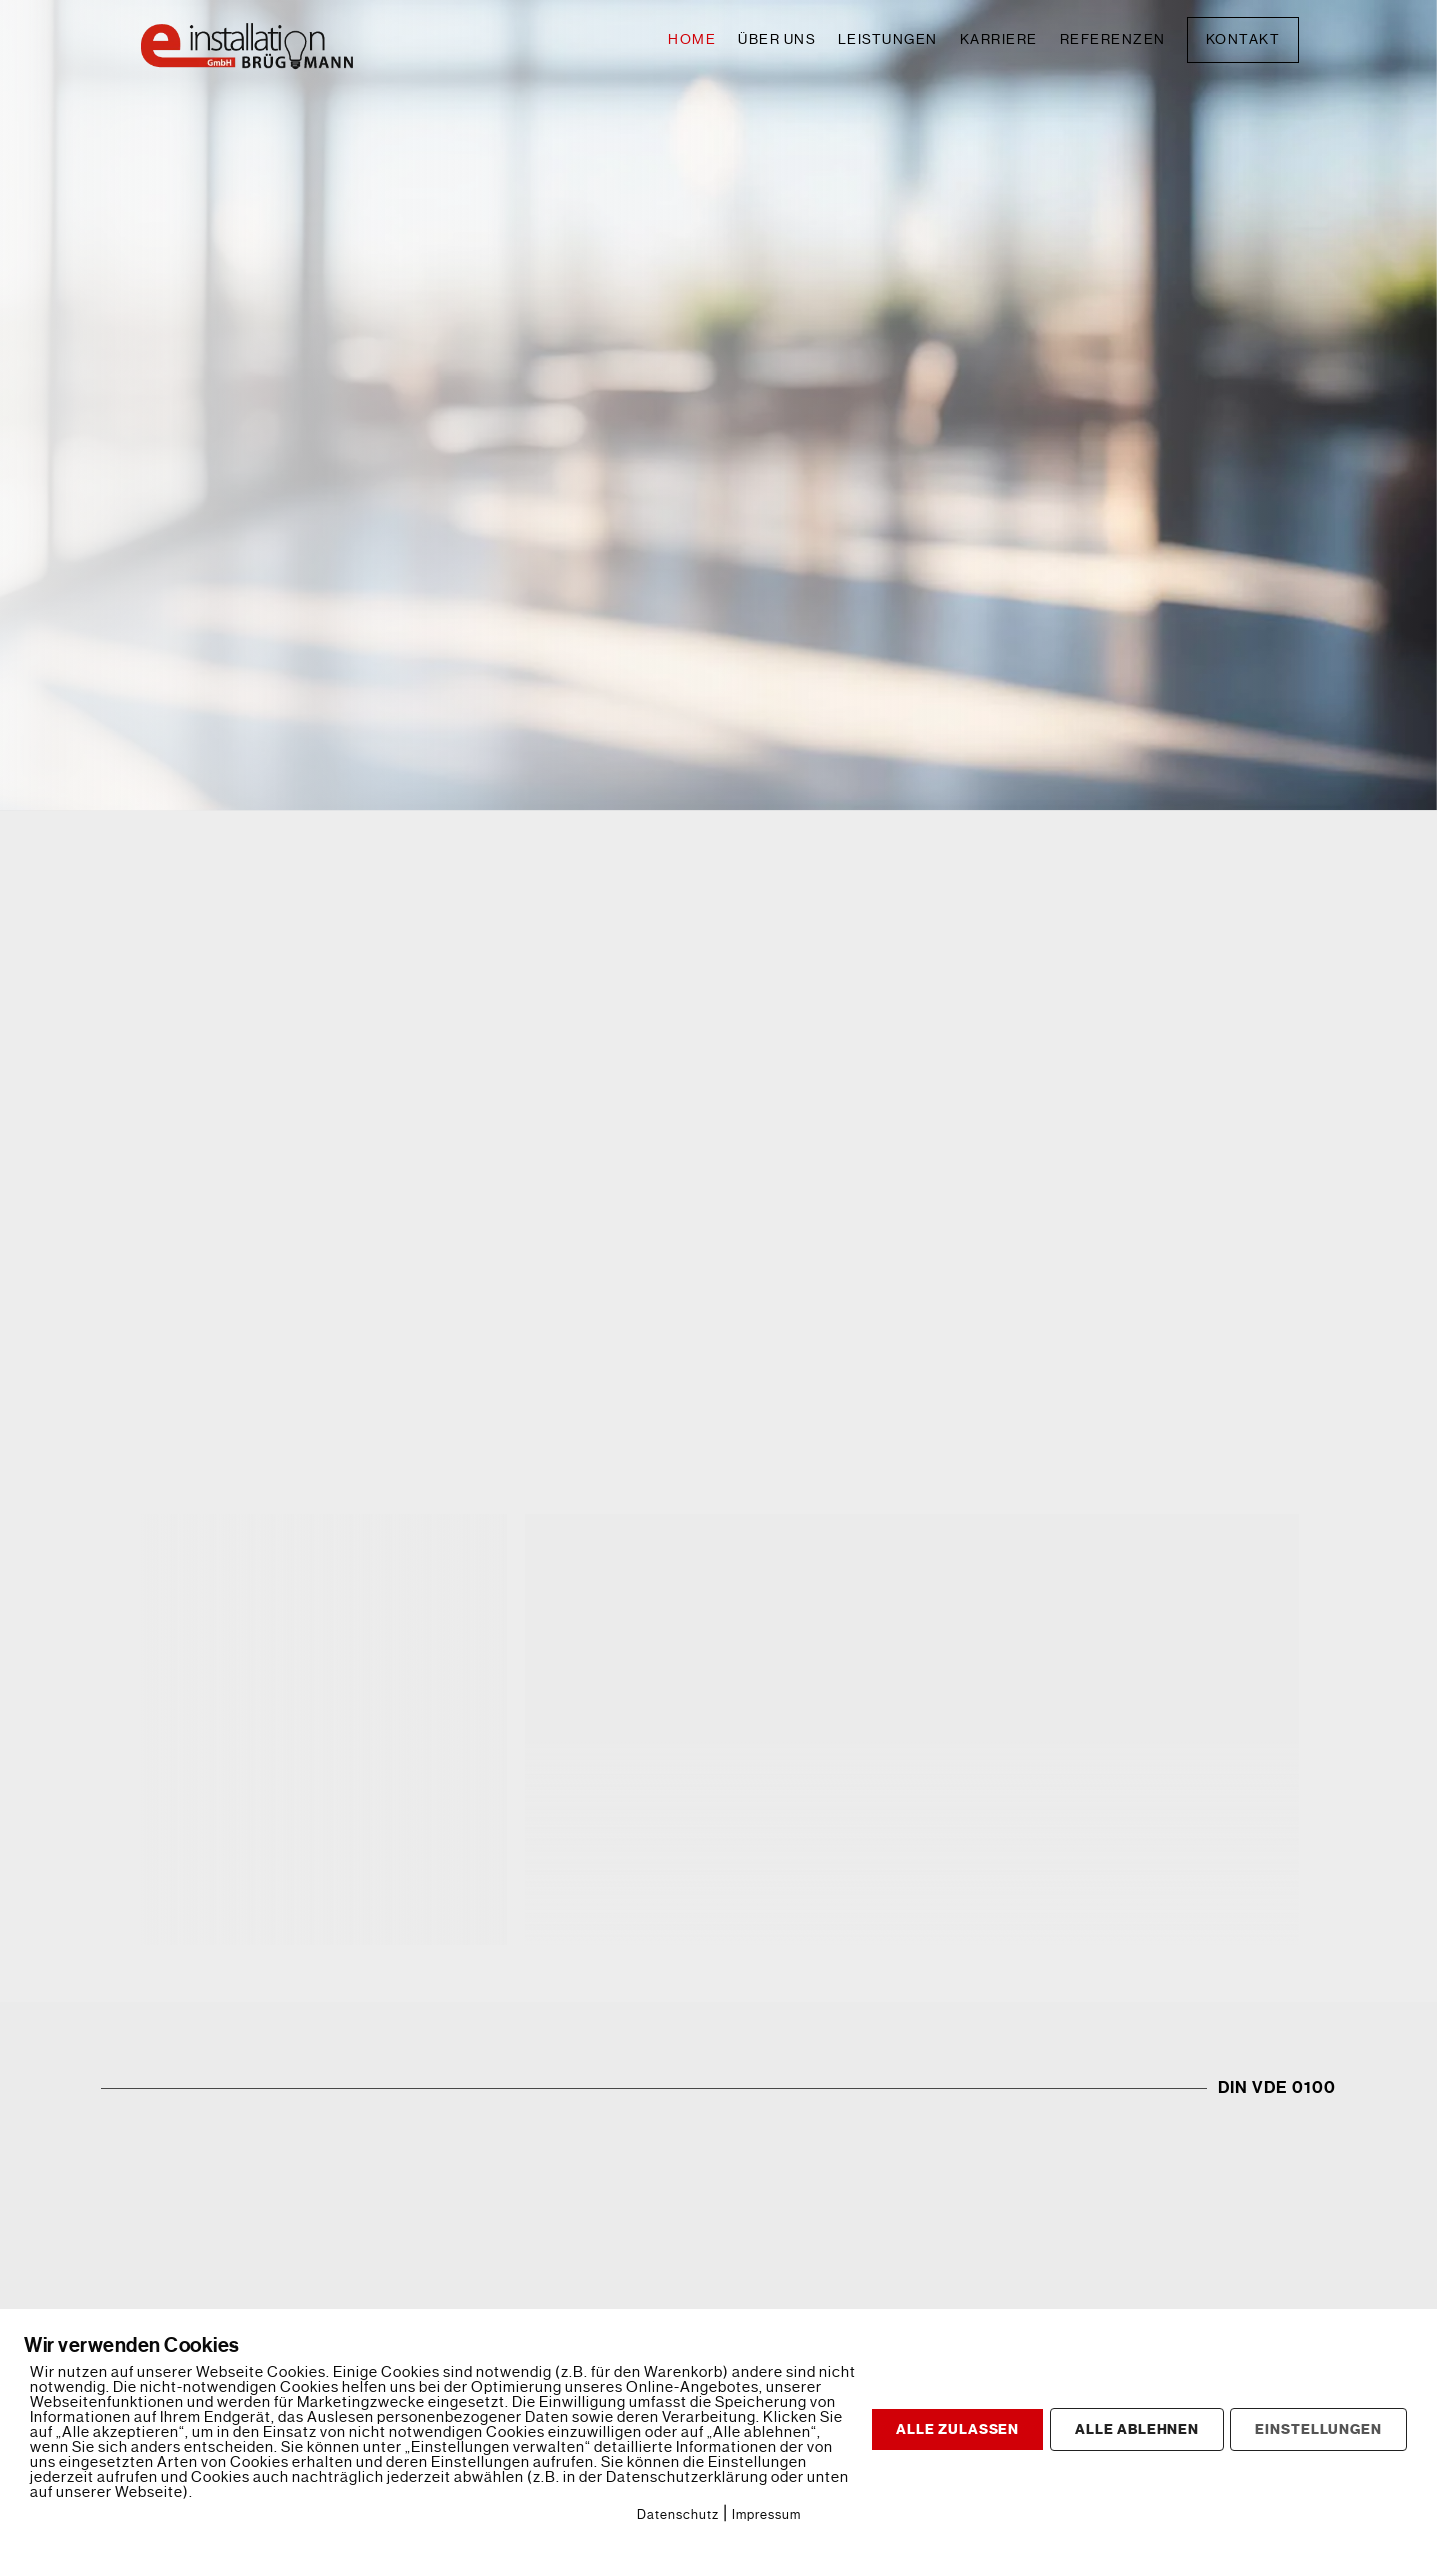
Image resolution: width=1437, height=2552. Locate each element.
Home (692, 39)
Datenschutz (678, 2514)
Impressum (766, 2514)
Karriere (999, 39)
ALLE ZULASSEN (957, 2429)
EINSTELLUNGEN (1318, 2429)
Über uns (777, 39)
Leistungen (888, 39)
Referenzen (1113, 39)
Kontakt (1243, 39)
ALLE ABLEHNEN (1137, 2429)
